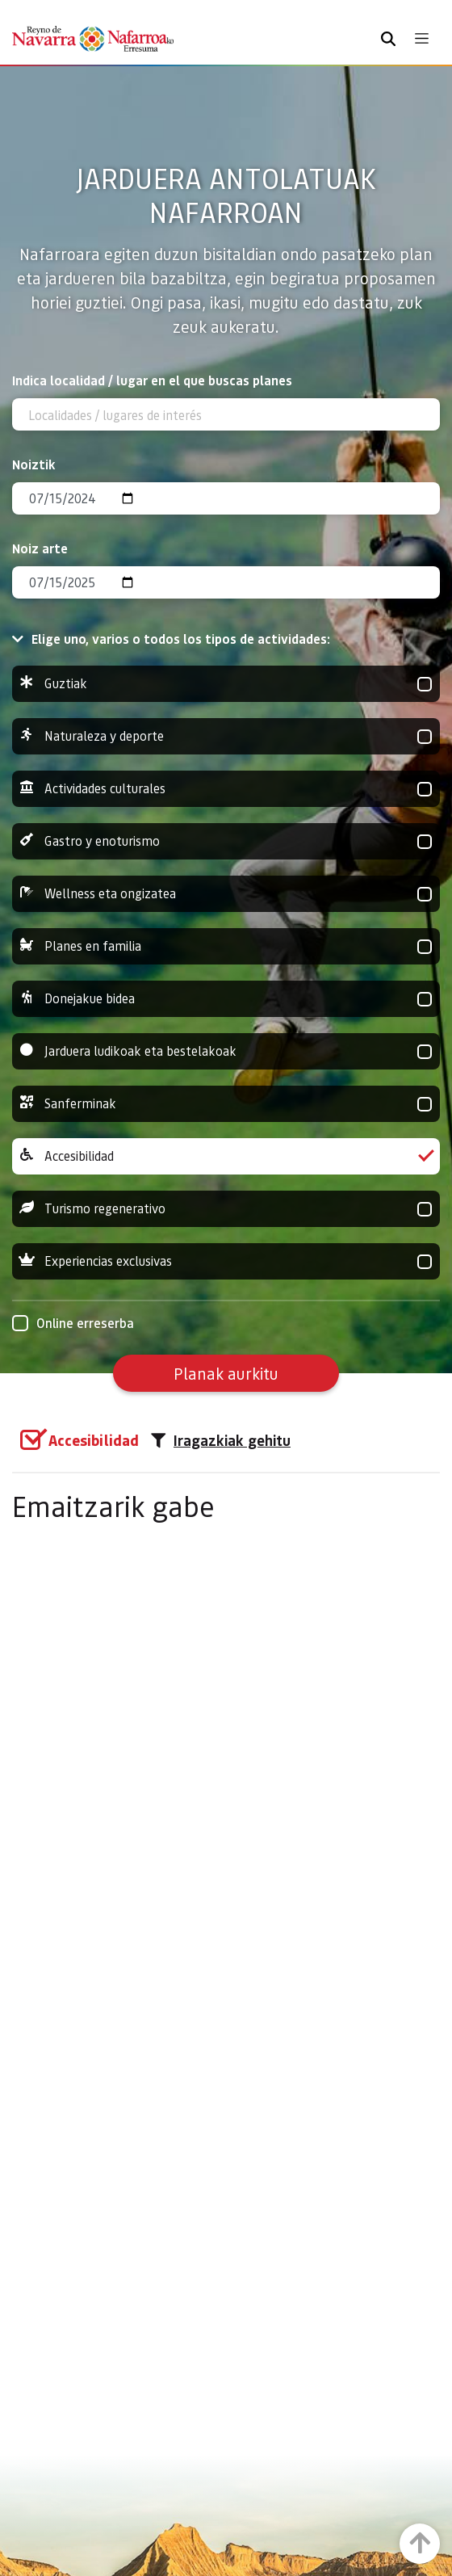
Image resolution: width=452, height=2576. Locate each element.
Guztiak (226, 684)
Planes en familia (226, 946)
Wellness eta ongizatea (226, 894)
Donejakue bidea (226, 999)
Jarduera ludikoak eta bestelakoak (226, 1051)
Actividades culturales (226, 789)
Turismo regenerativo (226, 1209)
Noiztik (34, 464)
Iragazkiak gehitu (221, 1440)
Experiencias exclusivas (226, 1261)
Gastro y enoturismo (226, 841)
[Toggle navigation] (422, 38)
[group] (226, 684)
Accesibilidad (226, 1156)
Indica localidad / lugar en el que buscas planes (152, 380)
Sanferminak (226, 1104)
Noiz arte (40, 548)
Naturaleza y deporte (226, 736)
